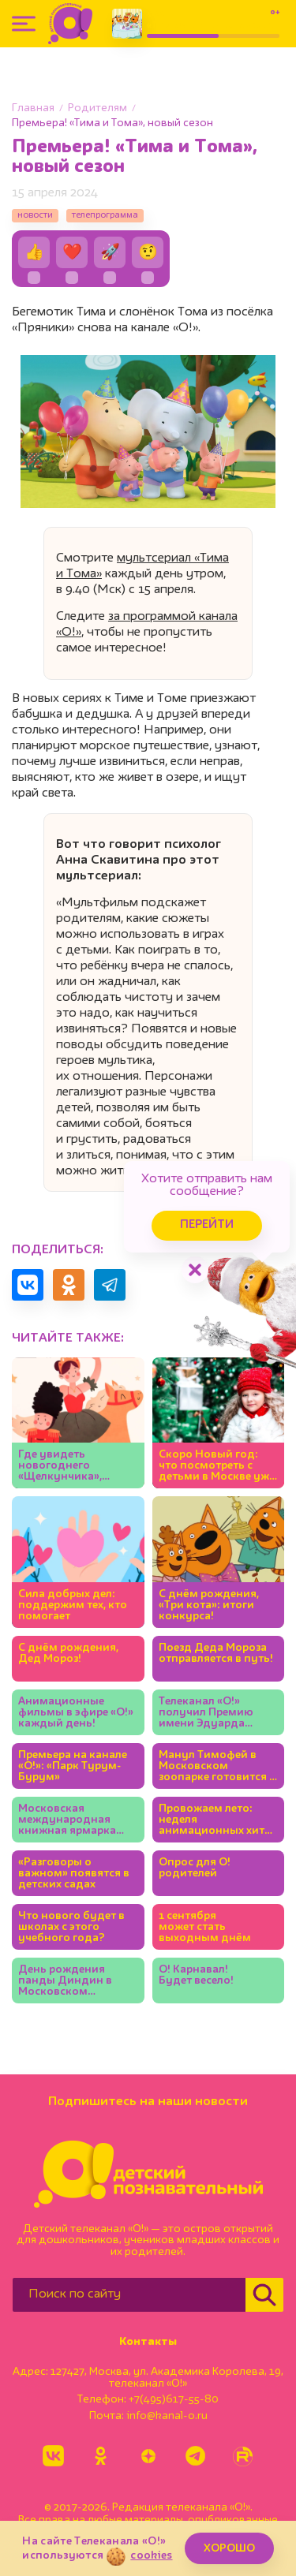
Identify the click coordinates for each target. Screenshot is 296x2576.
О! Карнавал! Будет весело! (196, 1975)
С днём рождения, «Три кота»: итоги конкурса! (209, 1605)
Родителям (97, 108)
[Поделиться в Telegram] (110, 1285)
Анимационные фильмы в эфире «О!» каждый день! (75, 1712)
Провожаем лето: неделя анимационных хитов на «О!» (218, 1820)
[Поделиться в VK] (27, 1285)
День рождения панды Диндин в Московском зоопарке (65, 1981)
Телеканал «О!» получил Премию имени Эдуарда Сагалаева (206, 1713)
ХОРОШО (229, 2548)
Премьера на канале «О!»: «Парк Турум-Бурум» (72, 1766)
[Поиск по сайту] (129, 2295)
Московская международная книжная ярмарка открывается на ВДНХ (67, 1820)
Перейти (207, 1225)
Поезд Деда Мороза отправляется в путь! (216, 1653)
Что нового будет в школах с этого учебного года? (71, 1927)
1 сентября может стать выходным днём (205, 1927)
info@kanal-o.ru (167, 2416)
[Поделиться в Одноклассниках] (68, 1285)
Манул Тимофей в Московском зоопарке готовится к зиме (217, 1766)
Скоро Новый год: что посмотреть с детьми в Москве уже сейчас (217, 1466)
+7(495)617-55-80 (174, 2399)
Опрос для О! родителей (194, 1867)
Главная (33, 108)
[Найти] (264, 2295)
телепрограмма (105, 215)
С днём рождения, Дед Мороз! (68, 1653)
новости (35, 215)
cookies (151, 2555)
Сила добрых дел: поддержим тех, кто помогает (72, 1605)
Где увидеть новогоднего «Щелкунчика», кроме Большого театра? (64, 1466)
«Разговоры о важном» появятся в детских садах (73, 1873)
